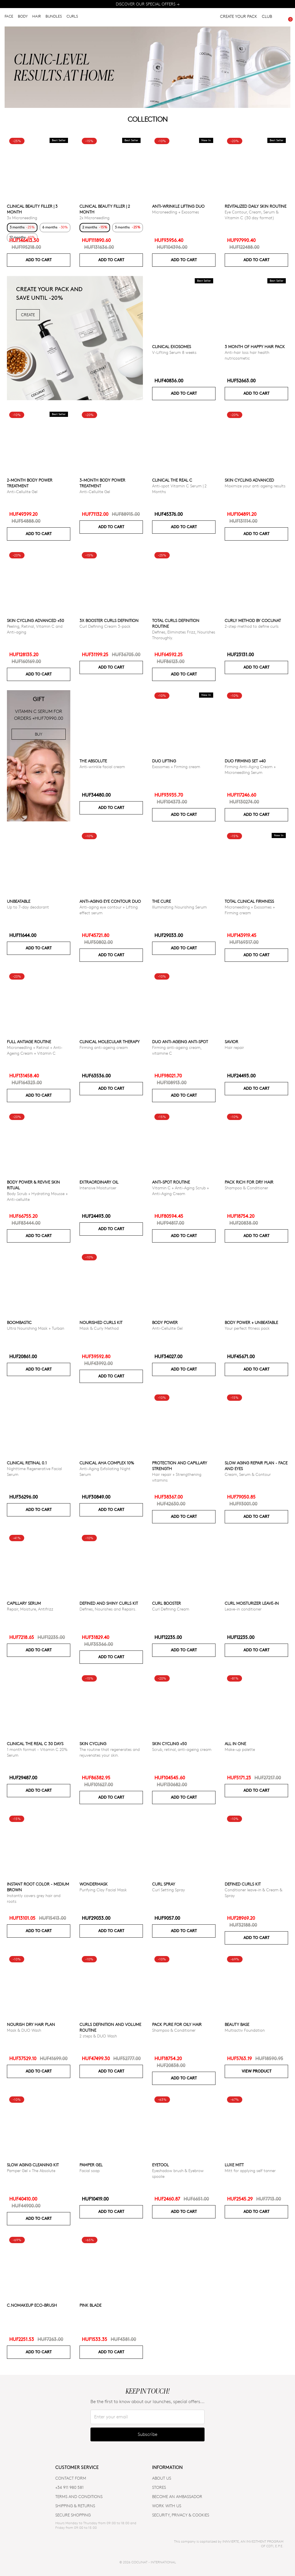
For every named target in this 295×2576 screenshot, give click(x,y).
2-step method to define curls (252, 626)
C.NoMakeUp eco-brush (32, 2305)
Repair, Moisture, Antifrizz (30, 1608)
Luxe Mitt (234, 2164)
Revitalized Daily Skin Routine (255, 206)
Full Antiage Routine (29, 1041)
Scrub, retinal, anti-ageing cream (181, 1749)
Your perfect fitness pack (247, 1328)
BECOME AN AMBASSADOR (177, 2496)
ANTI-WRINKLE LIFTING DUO (178, 206)
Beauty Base (237, 2024)
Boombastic (19, 1322)
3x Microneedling (22, 217)
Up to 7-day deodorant (28, 907)
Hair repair (234, 1047)
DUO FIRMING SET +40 (245, 760)
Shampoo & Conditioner (246, 1187)
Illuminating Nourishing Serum (179, 907)
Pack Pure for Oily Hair (177, 2024)
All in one (235, 1743)
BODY (23, 17)
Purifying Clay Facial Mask (103, 1889)
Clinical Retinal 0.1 (27, 1462)
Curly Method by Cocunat (253, 620)
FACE (9, 17)
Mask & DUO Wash (24, 2030)
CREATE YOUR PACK (238, 17)
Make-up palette (240, 1749)
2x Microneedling (94, 217)
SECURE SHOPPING (73, 2514)
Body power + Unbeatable (251, 1322)
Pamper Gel (91, 2164)
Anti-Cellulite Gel (22, 491)
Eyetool (160, 2164)
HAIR (36, 17)
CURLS (72, 17)
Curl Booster (166, 1603)
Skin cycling (93, 1743)
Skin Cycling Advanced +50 (35, 620)
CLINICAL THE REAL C (172, 480)
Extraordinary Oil (99, 1182)
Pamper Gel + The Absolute (31, 2170)
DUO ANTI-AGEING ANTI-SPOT (180, 1041)
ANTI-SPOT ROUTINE (171, 1182)
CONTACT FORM (70, 2478)
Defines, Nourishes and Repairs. (108, 1608)
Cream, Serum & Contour (248, 1474)
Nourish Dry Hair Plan (31, 2024)
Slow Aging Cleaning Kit (33, 2164)
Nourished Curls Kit (101, 1322)
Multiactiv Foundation (245, 2030)
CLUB (267, 17)
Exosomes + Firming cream (176, 766)
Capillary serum (24, 1603)
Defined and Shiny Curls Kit (109, 1603)
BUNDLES (54, 17)
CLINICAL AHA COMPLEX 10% (107, 1462)
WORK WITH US (166, 2505)
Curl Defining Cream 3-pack (105, 626)
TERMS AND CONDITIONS (79, 2496)
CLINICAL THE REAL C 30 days (35, 1743)
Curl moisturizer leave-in (252, 1603)
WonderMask (94, 1884)
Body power (165, 1322)
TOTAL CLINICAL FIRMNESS (249, 901)
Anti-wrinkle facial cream (102, 766)
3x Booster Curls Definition (109, 620)
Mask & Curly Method (99, 1328)
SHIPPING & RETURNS (75, 2505)
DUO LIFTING (164, 760)
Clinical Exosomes (171, 346)
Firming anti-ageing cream (104, 1047)
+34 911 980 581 (69, 2487)
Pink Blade (90, 2305)
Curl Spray (163, 1884)
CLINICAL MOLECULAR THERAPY (110, 1041)
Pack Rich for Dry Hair (249, 1182)
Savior (231, 1041)
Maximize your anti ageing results (255, 485)
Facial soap (90, 2170)
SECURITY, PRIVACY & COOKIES (180, 2514)
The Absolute (93, 760)
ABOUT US (161, 2478)
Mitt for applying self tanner (250, 2170)
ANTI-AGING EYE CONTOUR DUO (110, 901)
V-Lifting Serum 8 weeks (174, 352)
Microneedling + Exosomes (175, 211)
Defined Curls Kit (243, 1884)
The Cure (161, 901)
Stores (159, 2487)
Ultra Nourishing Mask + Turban (35, 1328)
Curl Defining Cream (170, 1608)
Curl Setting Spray (168, 1889)
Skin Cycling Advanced (249, 480)
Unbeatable (18, 901)
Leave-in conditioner (243, 1608)
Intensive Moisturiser (98, 1187)
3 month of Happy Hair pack (255, 346)
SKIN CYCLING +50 (169, 1743)
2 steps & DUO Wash (98, 2035)
